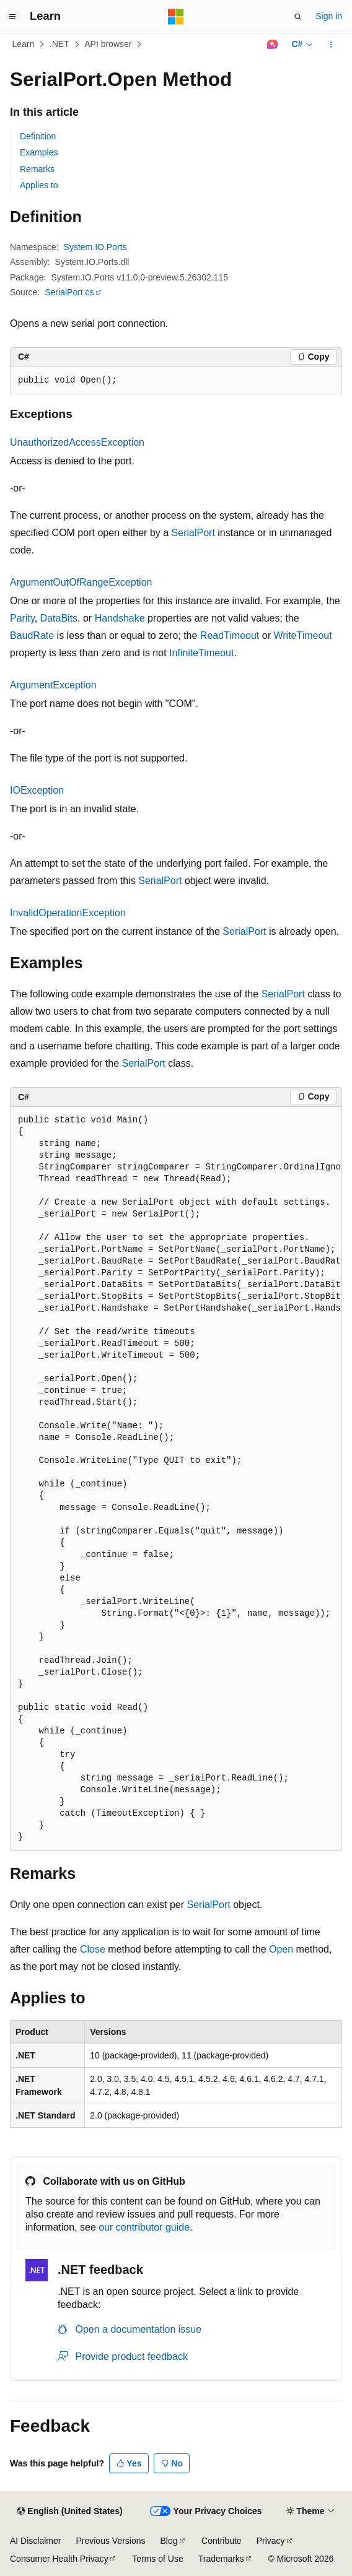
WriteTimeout (302, 635)
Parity (22, 618)
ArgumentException (53, 685)
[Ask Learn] (272, 44)
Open (281, 1949)
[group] (176, 1479)
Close (92, 1949)
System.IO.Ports (95, 247)
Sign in (328, 16)
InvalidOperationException (68, 913)
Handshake (120, 618)
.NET (59, 44)
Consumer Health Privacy (59, 2559)
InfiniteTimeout (201, 653)
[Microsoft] (176, 17)
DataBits (58, 618)
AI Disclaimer (35, 2541)
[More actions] (331, 44)
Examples (39, 152)
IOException (37, 790)
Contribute (221, 2541)
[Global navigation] (12, 17)
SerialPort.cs (69, 292)
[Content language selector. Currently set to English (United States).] (70, 2512)
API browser (107, 44)
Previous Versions (110, 2541)
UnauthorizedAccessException (77, 442)
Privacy (271, 2541)
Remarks (37, 169)
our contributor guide (144, 2227)
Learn (23, 44)
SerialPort (193, 532)
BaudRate (32, 635)
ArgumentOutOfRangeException (81, 582)
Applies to (39, 185)
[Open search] (298, 17)
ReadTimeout (229, 635)
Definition (38, 136)
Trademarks (221, 2559)
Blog (169, 2541)
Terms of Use (157, 2559)
